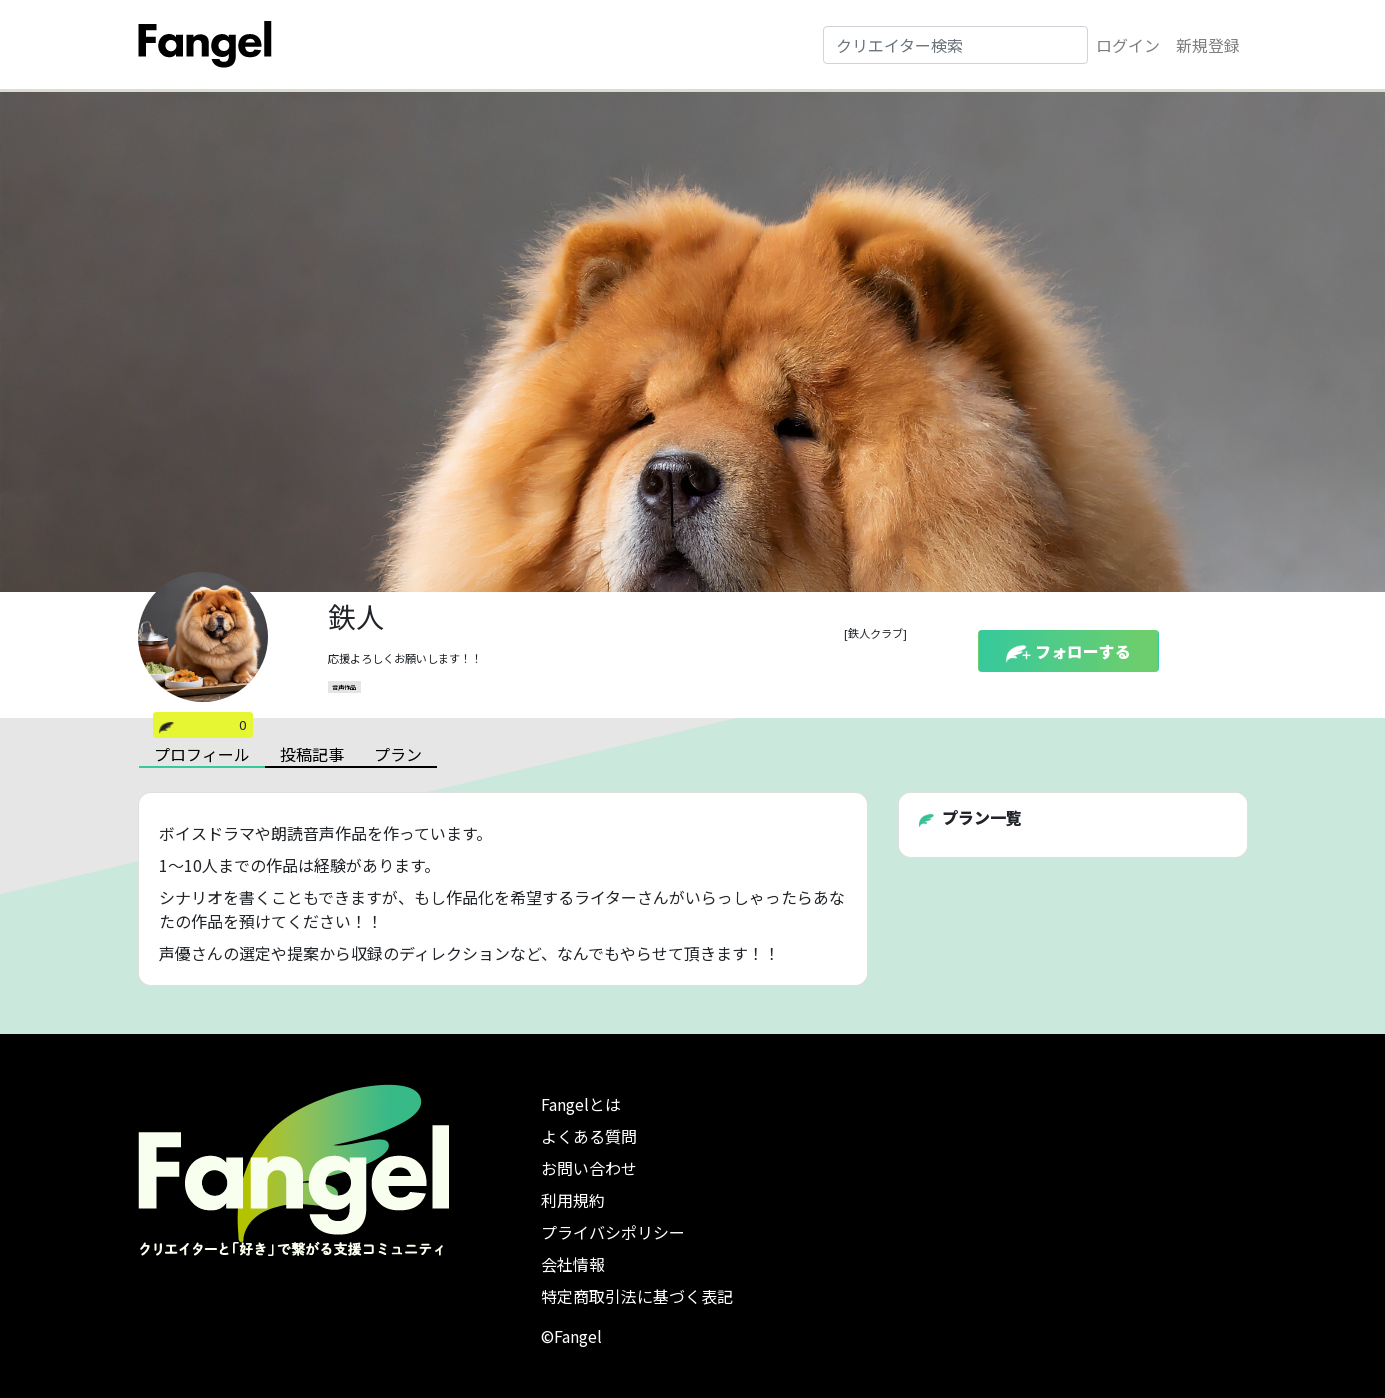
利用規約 (573, 1200)
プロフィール (202, 754)
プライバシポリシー (613, 1232)
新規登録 (1208, 45)
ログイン (1128, 45)
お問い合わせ (589, 1168)
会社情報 (573, 1264)
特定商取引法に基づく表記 (637, 1296)
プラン (398, 754)
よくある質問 (589, 1136)
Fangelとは (581, 1104)
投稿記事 (312, 754)
